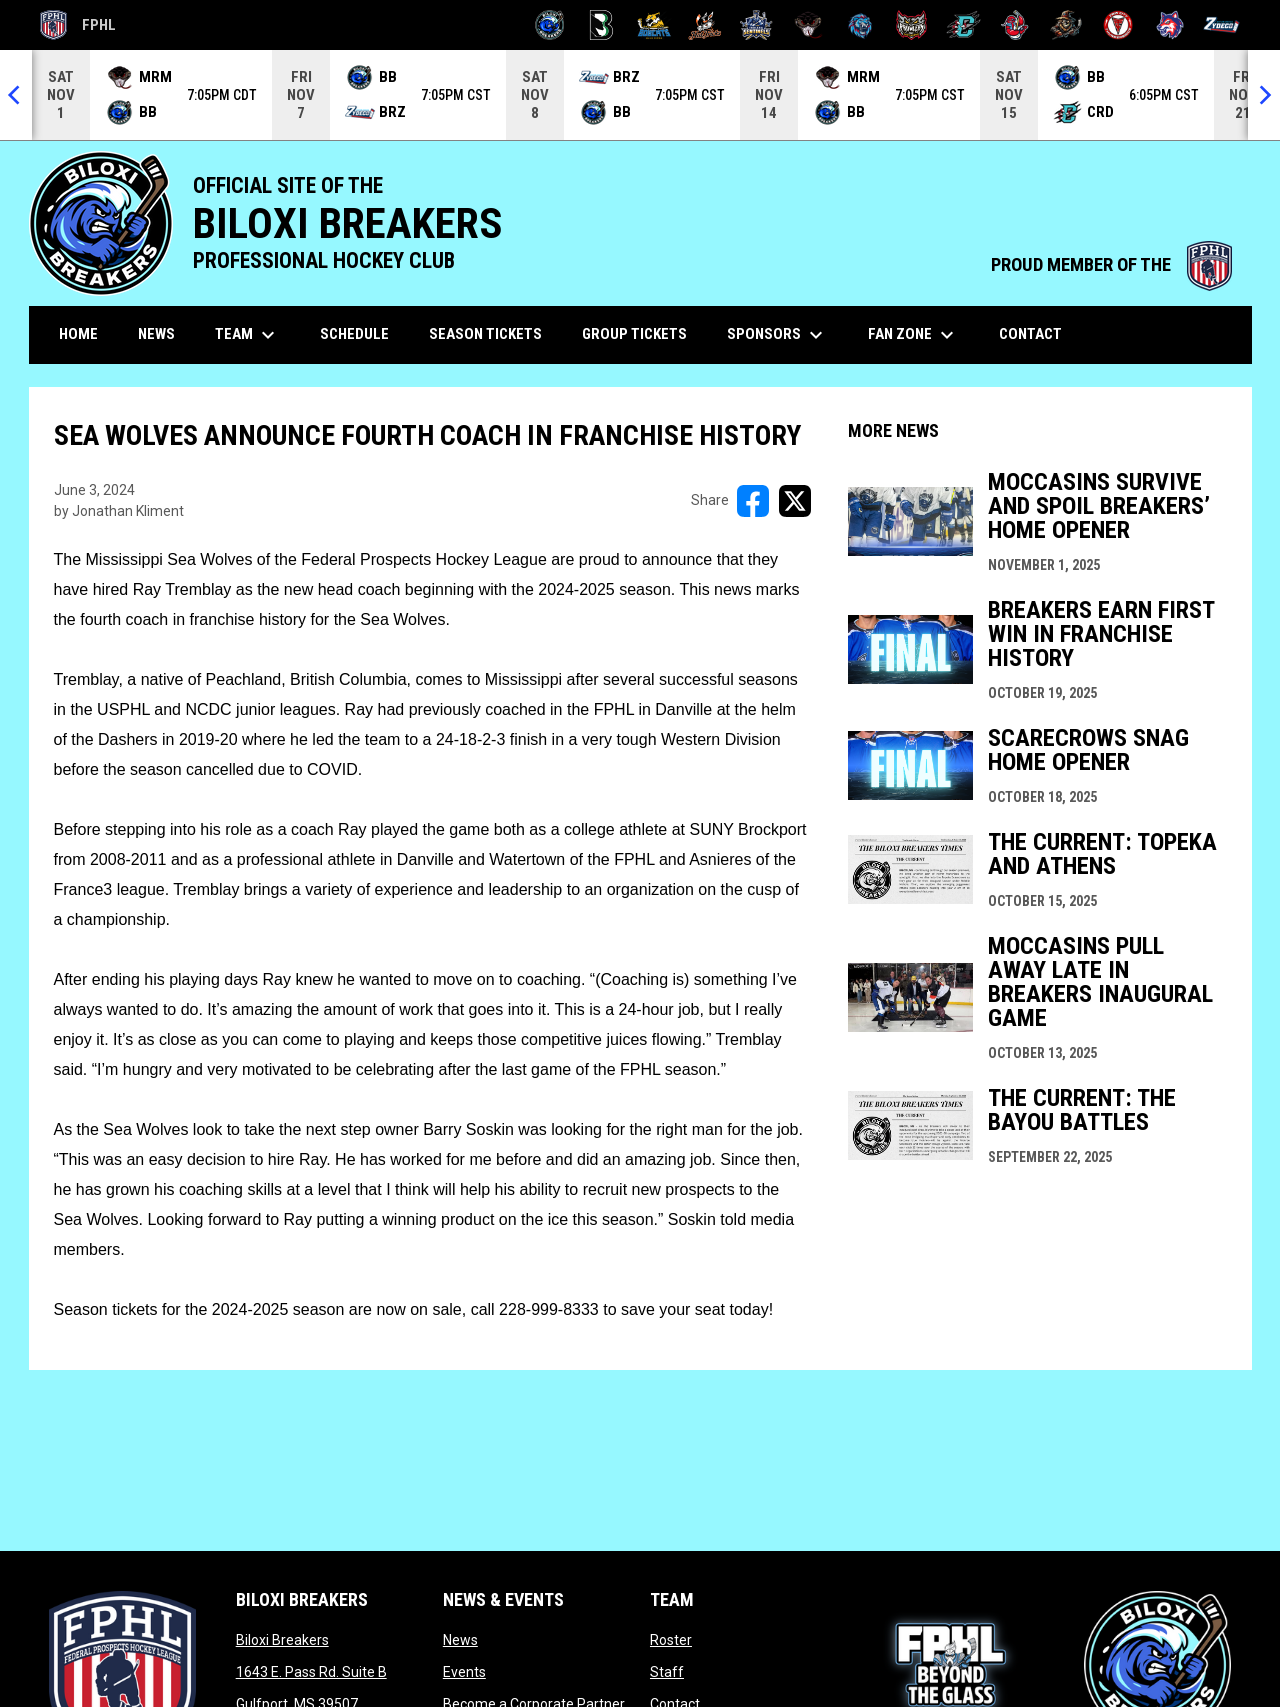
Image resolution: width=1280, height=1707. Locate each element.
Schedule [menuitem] (354, 334)
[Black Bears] (601, 25)
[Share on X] (795, 501)
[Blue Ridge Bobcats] (653, 25)
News (460, 1640)
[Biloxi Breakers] (550, 25)
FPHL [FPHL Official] (78, 25)
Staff (667, 1672)
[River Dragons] (963, 25)
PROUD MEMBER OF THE (1111, 265)
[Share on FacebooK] (753, 501)
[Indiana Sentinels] (756, 25)
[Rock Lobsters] (1015, 25)
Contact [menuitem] (1030, 334)
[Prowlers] (911, 25)
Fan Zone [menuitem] (913, 335)
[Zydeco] (1221, 25)
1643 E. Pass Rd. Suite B (311, 1672)
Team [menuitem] (247, 335)
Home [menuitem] (78, 334)
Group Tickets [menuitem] (634, 334)
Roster (671, 1640)
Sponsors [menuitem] (777, 335)
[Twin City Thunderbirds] (1118, 25)
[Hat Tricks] (705, 25)
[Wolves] (1170, 25)
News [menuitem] (156, 334)
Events (464, 1672)
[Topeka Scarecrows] (1066, 25)
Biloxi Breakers (282, 1640)
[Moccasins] (808, 25)
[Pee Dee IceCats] (860, 25)
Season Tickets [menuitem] (485, 334)
